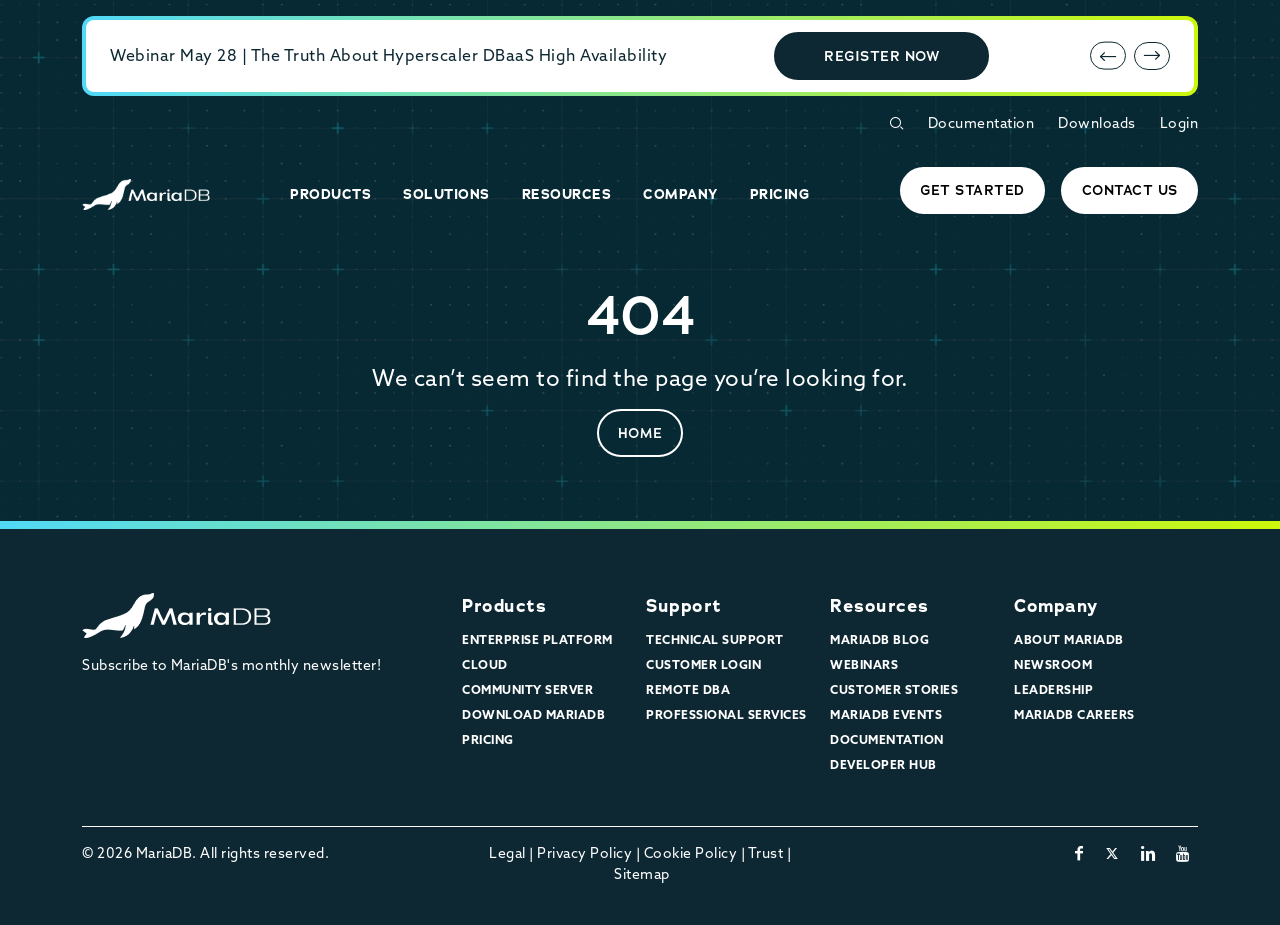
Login (1179, 123)
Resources (879, 606)
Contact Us (1130, 190)
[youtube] (1183, 853)
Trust (766, 853)
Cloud (485, 664)
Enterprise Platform (537, 639)
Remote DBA (688, 689)
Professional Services (726, 714)
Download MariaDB (533, 714)
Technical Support (715, 639)
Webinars (864, 664)
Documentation (981, 123)
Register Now (881, 56)
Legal (507, 853)
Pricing (488, 739)
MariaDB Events (886, 714)
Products (504, 606)
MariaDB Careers (1074, 714)
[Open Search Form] (896, 123)
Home (640, 433)
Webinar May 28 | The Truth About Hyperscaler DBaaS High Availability (388, 55)
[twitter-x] (1112, 853)
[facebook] (1079, 853)
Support (684, 606)
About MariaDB (1069, 639)
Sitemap (642, 874)
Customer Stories (894, 689)
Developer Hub (883, 764)
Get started (972, 190)
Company (1056, 606)
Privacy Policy (584, 853)
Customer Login (703, 664)
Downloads (1097, 123)
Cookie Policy (691, 853)
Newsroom (1053, 664)
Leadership (1053, 689)
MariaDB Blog (879, 639)
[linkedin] (1148, 853)
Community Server (527, 689)
